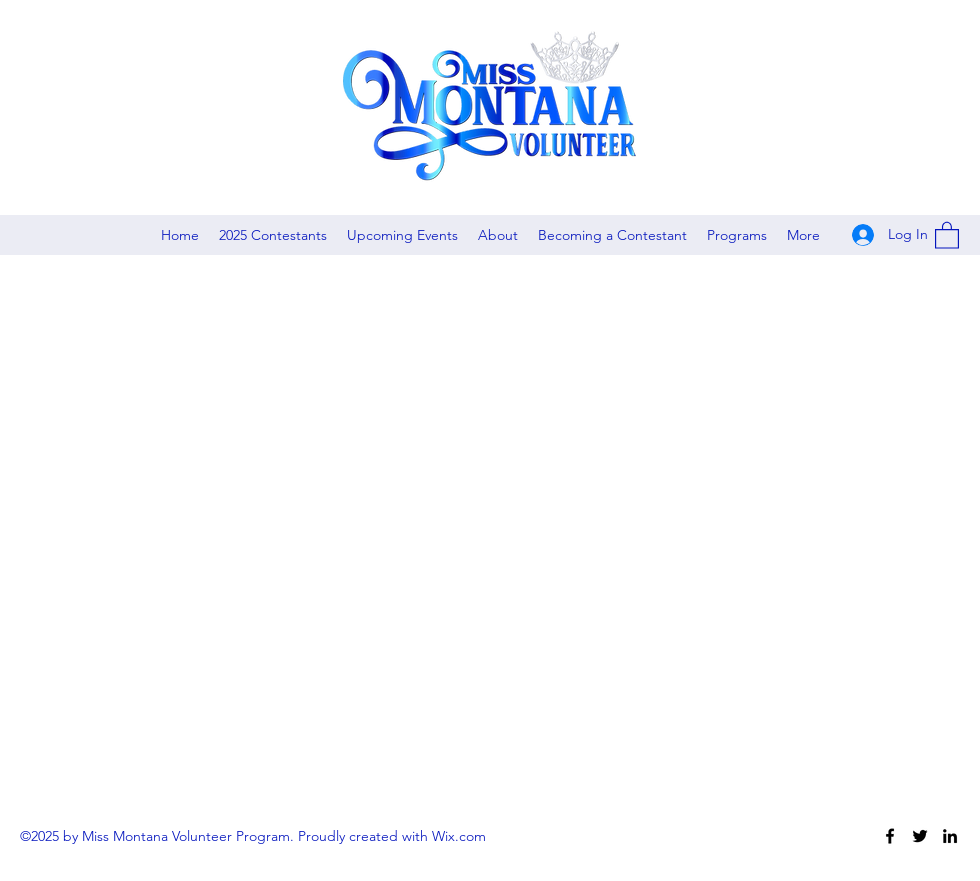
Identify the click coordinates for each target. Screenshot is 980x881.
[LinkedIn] (950, 836)
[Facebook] (890, 836)
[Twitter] (920, 836)
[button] (947, 234)
